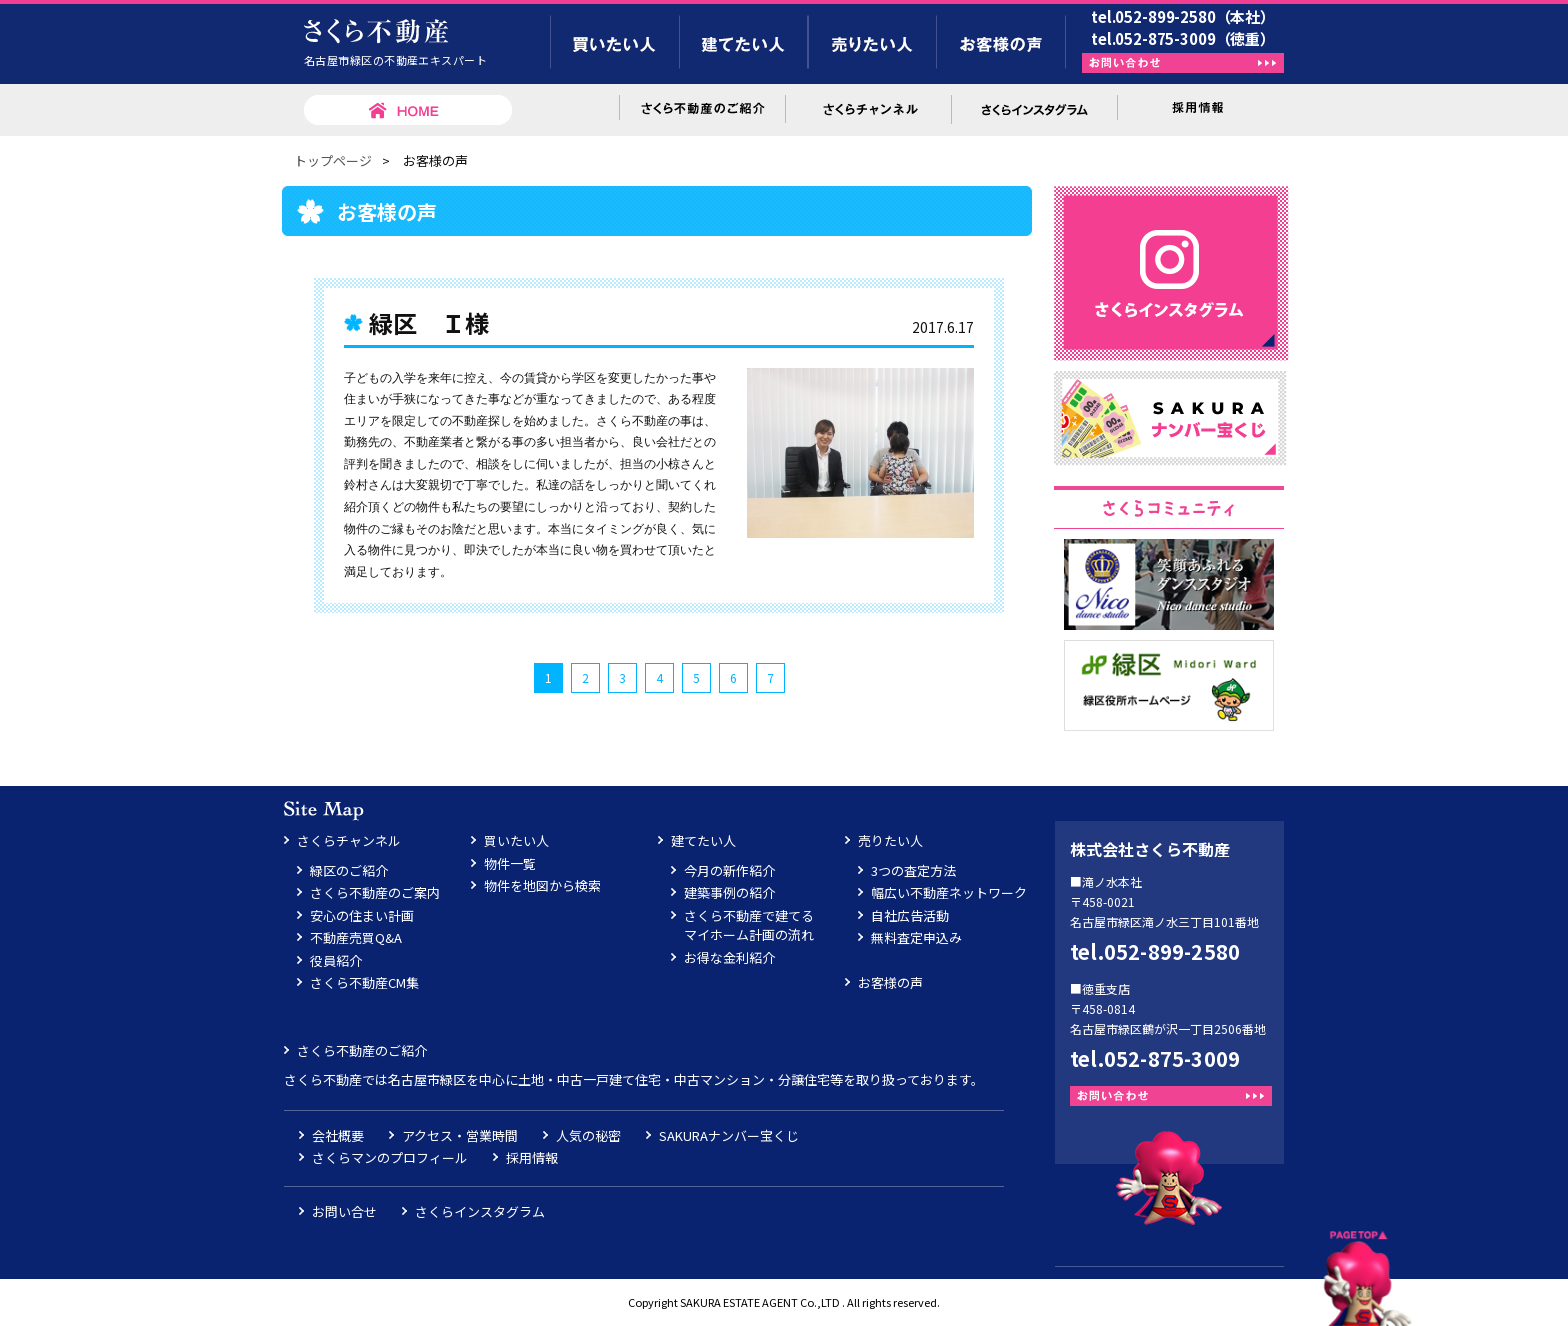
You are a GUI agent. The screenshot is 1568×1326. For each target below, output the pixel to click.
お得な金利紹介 (729, 957)
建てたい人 (703, 840)
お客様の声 (890, 982)
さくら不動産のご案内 (375, 892)
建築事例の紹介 (729, 892)
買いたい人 (516, 840)
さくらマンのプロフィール (390, 1157)
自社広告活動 (910, 915)
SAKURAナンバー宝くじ (729, 1135)
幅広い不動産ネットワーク (949, 892)
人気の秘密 (588, 1135)
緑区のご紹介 (349, 870)
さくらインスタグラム (480, 1211)
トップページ (333, 160)
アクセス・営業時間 (460, 1135)
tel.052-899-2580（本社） (1183, 16)
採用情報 (532, 1157)
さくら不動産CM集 (364, 982)
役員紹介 (336, 960)
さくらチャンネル (349, 840)
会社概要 (338, 1135)
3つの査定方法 (913, 870)
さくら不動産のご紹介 (362, 1050)
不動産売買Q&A (356, 937)
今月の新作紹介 (729, 870)
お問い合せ (344, 1211)
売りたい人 (890, 840)
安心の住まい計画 (362, 915)
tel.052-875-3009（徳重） (1183, 38)
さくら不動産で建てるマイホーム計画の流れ (749, 925)
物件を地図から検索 (542, 885)
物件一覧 (510, 863)
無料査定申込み (916, 937)
